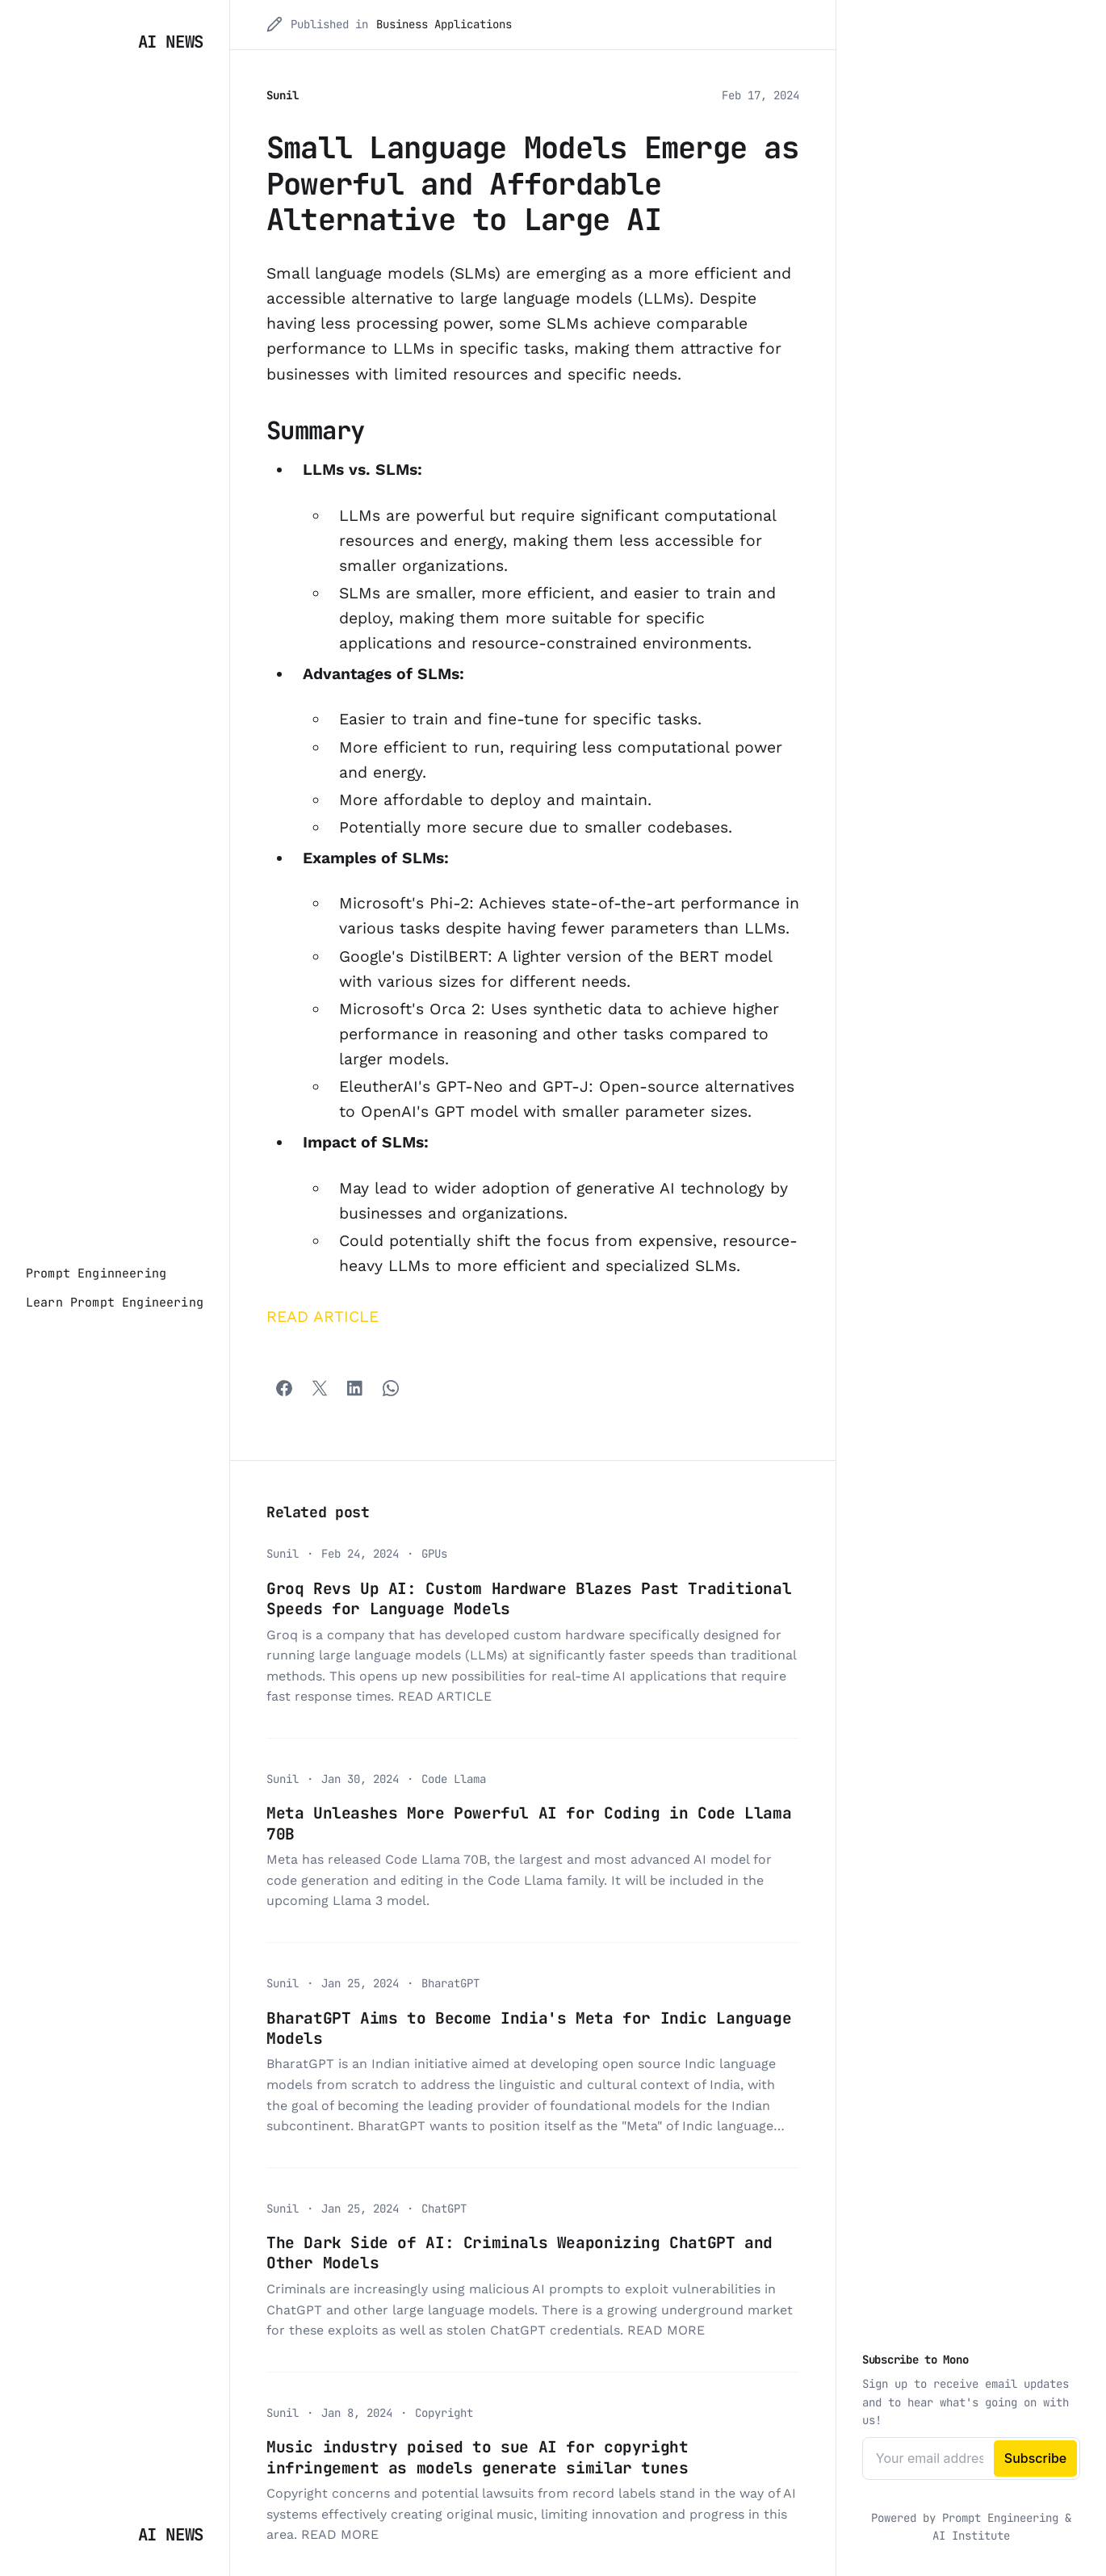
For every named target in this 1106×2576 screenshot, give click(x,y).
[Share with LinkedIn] (355, 1388)
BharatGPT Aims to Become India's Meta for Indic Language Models (528, 2028)
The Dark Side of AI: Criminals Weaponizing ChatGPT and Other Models (519, 2252)
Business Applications (444, 24)
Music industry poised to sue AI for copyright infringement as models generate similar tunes (477, 2456)
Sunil (282, 95)
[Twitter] (319, 1388)
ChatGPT (444, 2208)
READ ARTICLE (322, 1316)
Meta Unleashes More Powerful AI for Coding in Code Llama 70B (528, 1823)
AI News (170, 41)
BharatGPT (450, 1983)
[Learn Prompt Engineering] (114, 1302)
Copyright (444, 2413)
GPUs (434, 1553)
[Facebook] (284, 1388)
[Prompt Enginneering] (96, 1273)
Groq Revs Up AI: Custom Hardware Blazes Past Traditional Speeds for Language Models (528, 1598)
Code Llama (453, 1779)
